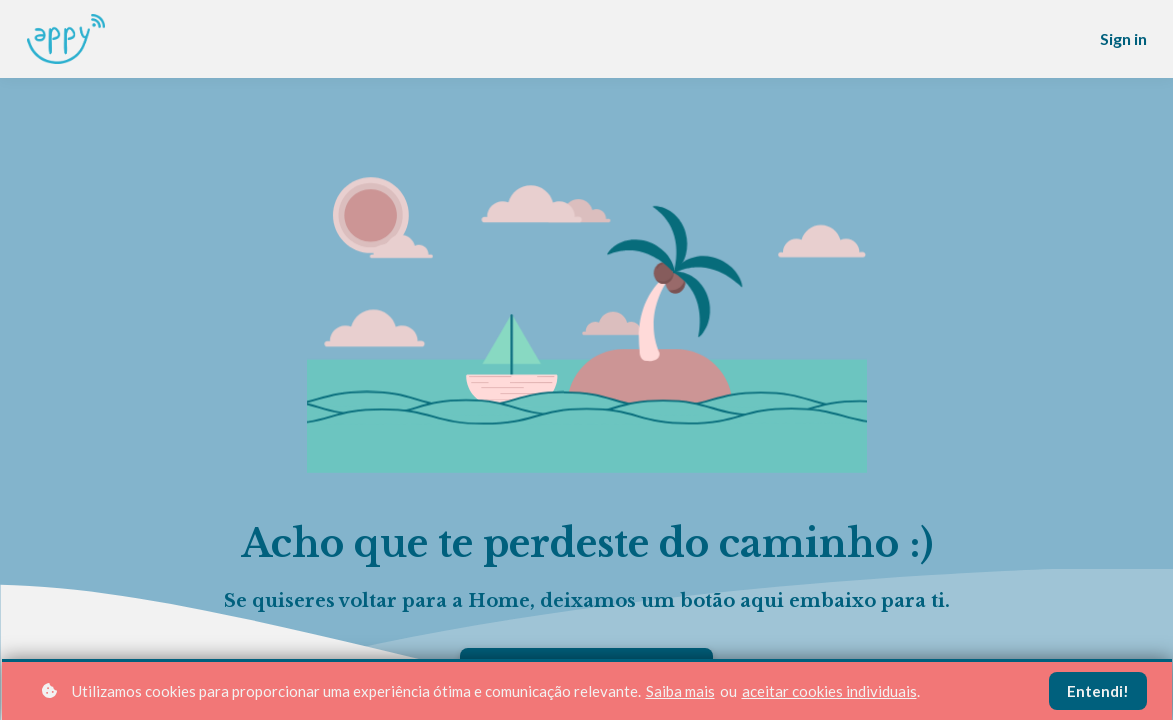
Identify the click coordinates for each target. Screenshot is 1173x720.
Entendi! (1098, 691)
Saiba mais (680, 691)
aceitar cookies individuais (829, 691)
